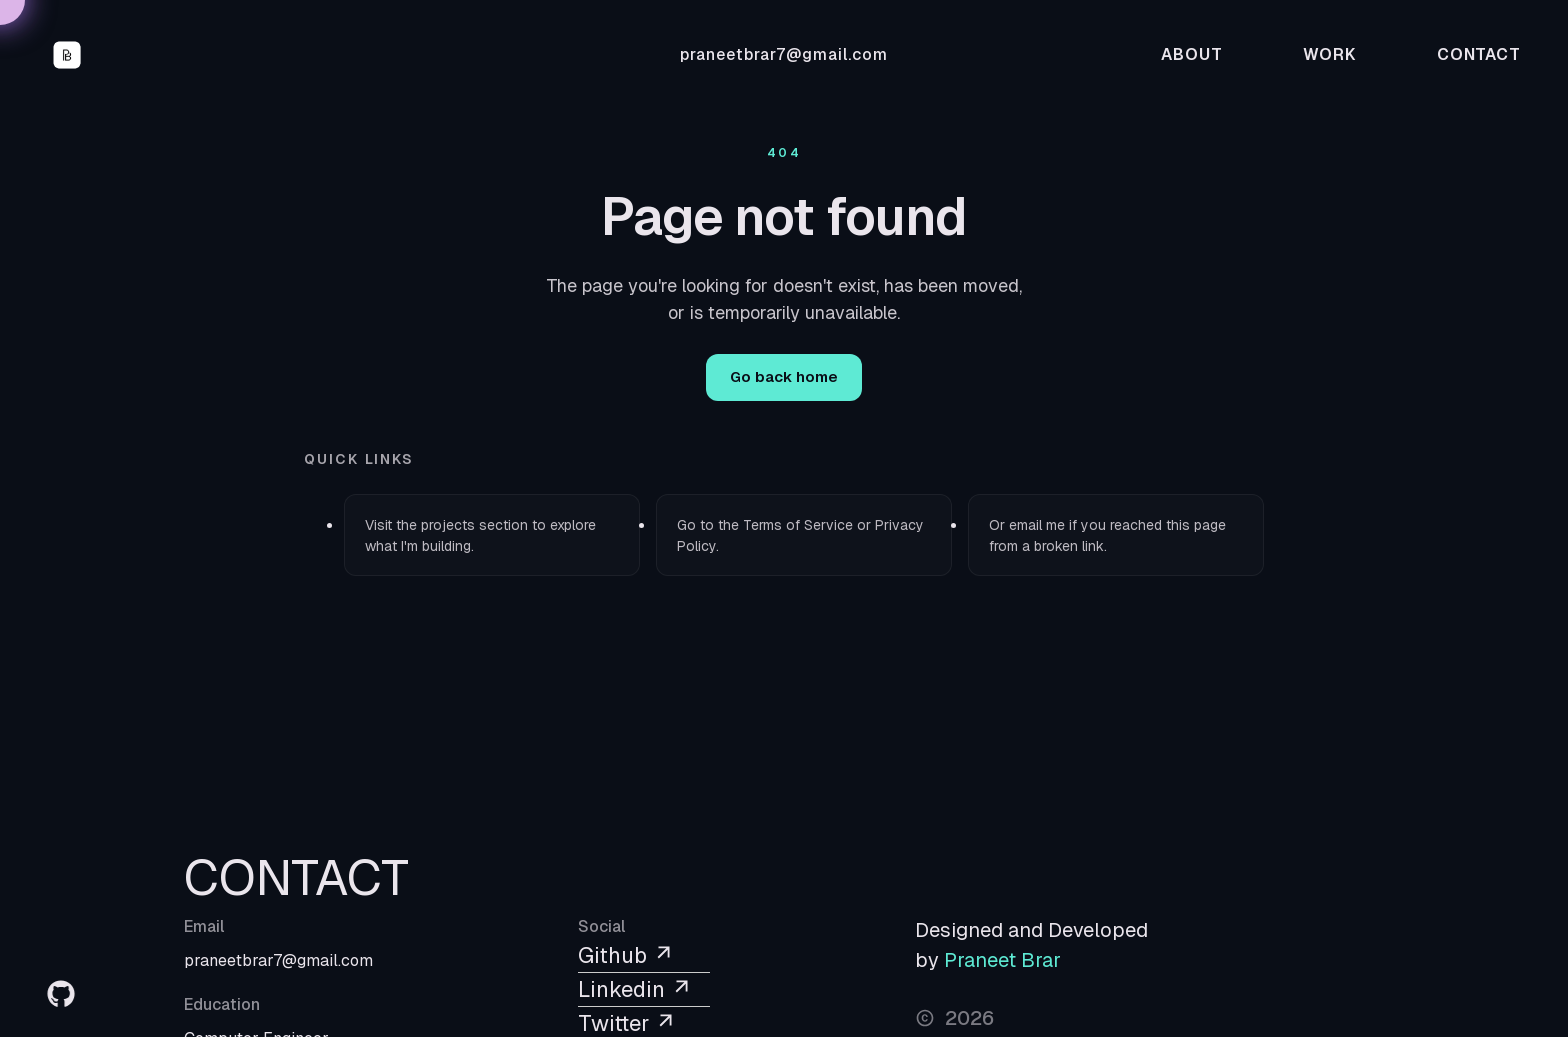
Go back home (784, 376)
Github (626, 955)
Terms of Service (798, 525)
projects (448, 525)
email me (1037, 525)
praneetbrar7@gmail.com (784, 54)
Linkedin (635, 989)
